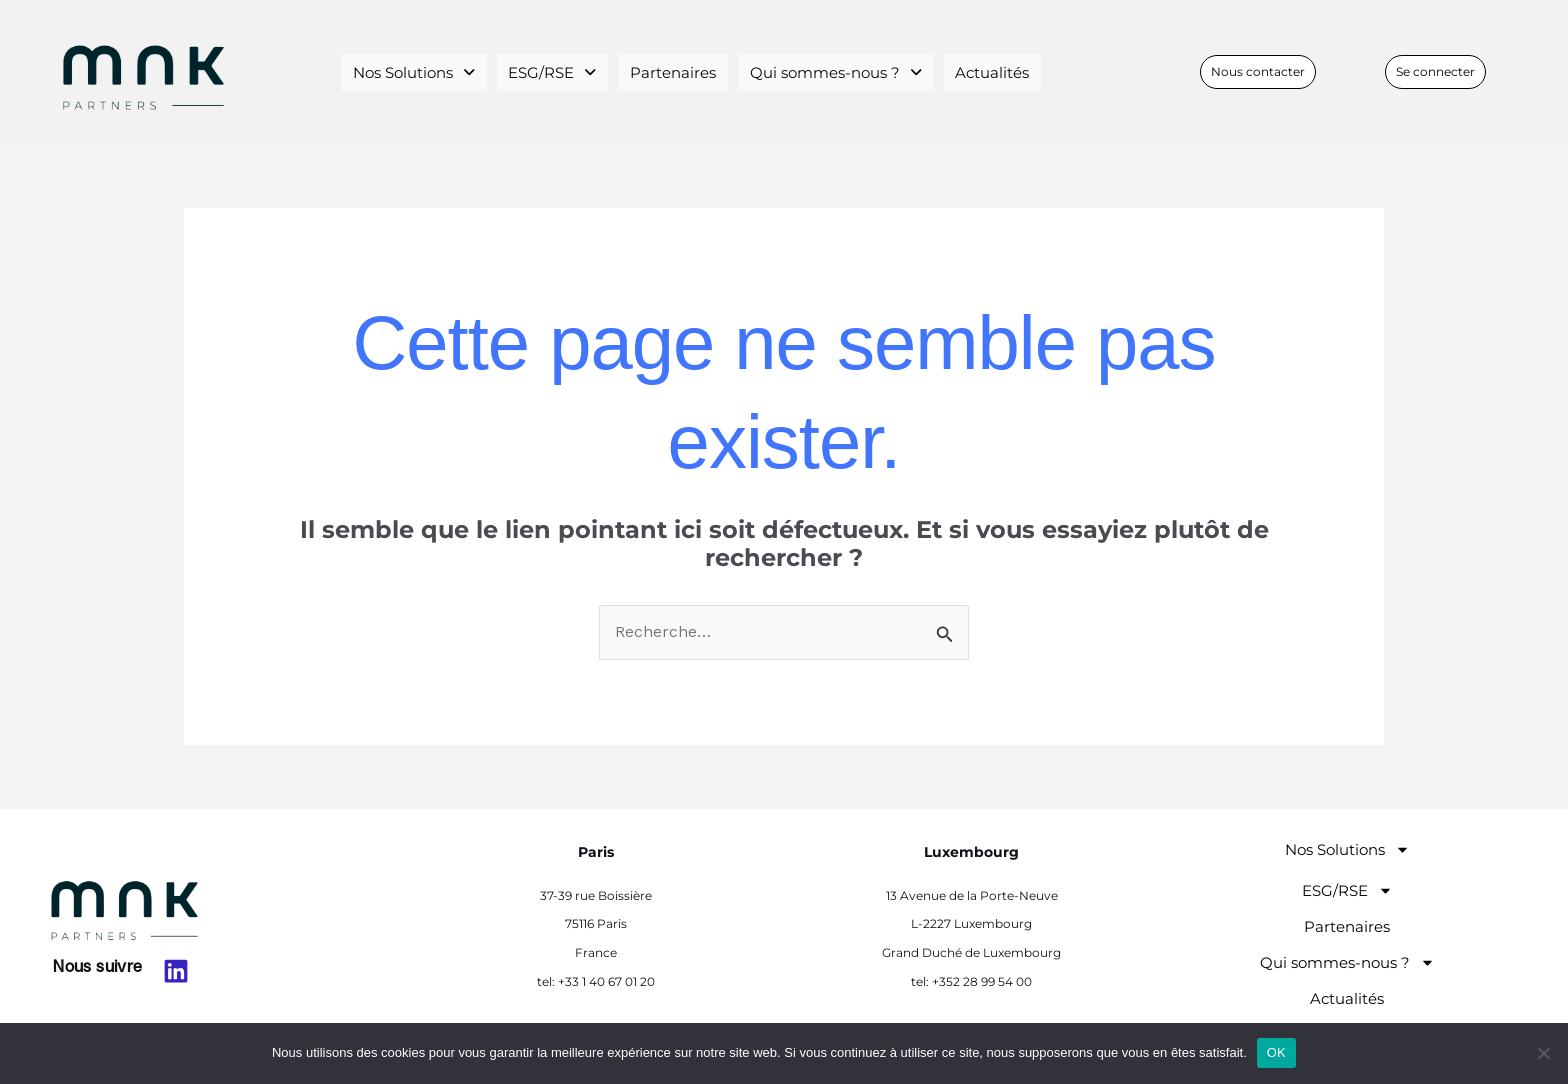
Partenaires (672, 71)
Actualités (985, 71)
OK (1276, 1052)
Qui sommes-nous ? (831, 71)
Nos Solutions (424, 71)
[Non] (1543, 1053)
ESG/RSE (558, 71)
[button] (424, 72)
